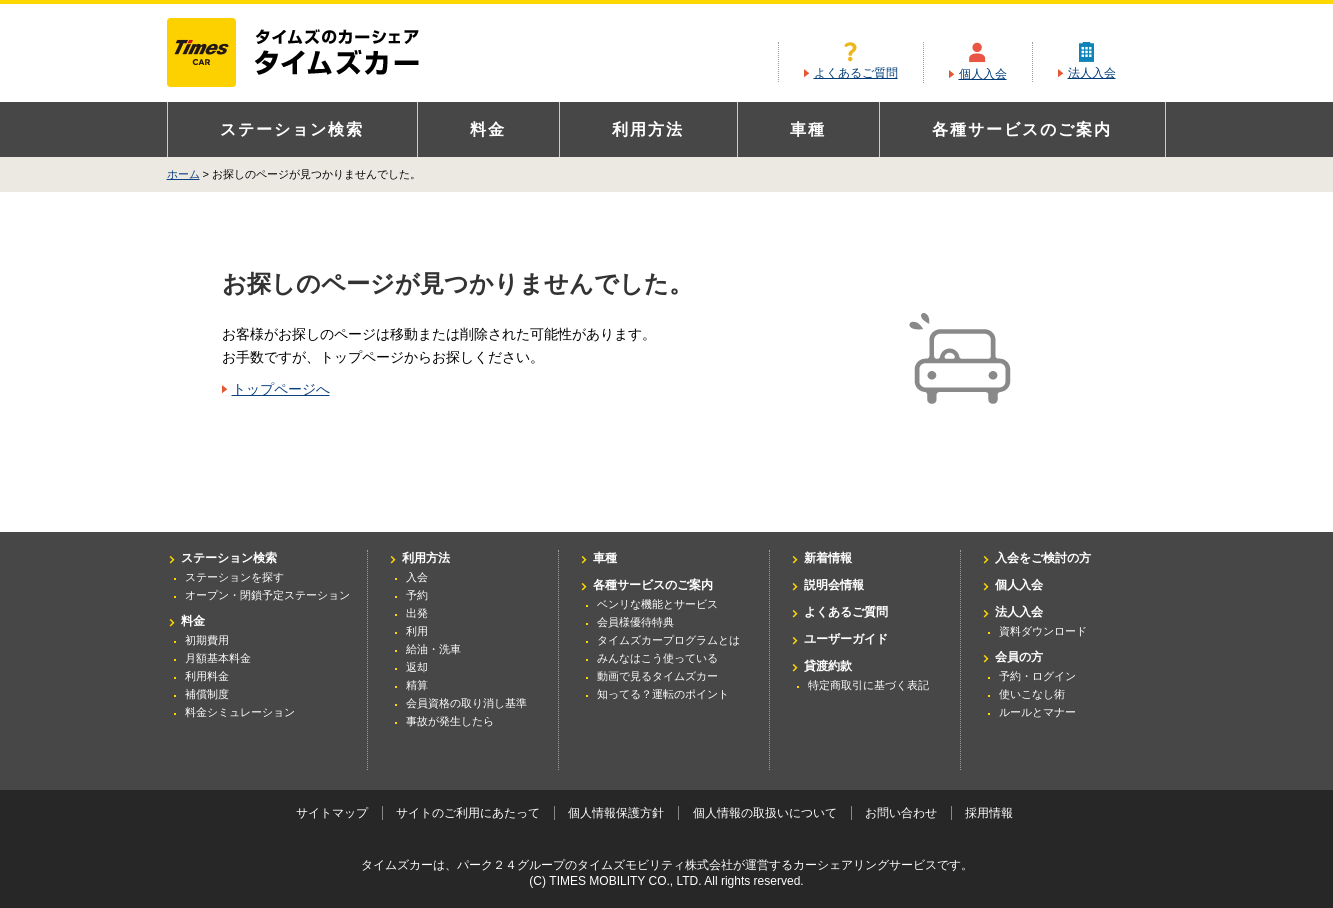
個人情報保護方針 (616, 813)
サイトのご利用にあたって (468, 813)
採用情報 (989, 813)
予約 (417, 595)
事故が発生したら (450, 721)
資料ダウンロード (1043, 631)
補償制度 (207, 694)
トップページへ (281, 389)
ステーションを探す (234, 577)
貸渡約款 (828, 666)
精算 (417, 685)
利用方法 (648, 129)
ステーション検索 (292, 129)
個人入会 (983, 74)
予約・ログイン (1037, 676)
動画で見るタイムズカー (657, 676)
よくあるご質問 (856, 73)
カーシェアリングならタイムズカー (310, 54)
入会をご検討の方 (1043, 558)
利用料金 (207, 676)
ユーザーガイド (846, 639)
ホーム (183, 174)
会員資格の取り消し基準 (466, 703)
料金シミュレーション (240, 712)
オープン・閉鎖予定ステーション (267, 595)
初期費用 (207, 640)
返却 (417, 667)
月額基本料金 (218, 658)
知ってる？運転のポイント (663, 694)
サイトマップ (332, 813)
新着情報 (828, 558)
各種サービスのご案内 (1022, 129)
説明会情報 (834, 585)
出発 (417, 613)
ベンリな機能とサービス (657, 604)
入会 (417, 577)
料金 (488, 129)
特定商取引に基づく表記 (868, 685)
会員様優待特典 (635, 622)
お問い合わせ (901, 813)
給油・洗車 (433, 649)
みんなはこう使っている (657, 658)
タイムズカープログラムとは (668, 640)
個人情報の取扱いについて (765, 813)
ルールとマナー (1037, 712)
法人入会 (1092, 73)
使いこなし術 (1032, 694)
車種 (808, 129)
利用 (417, 631)
